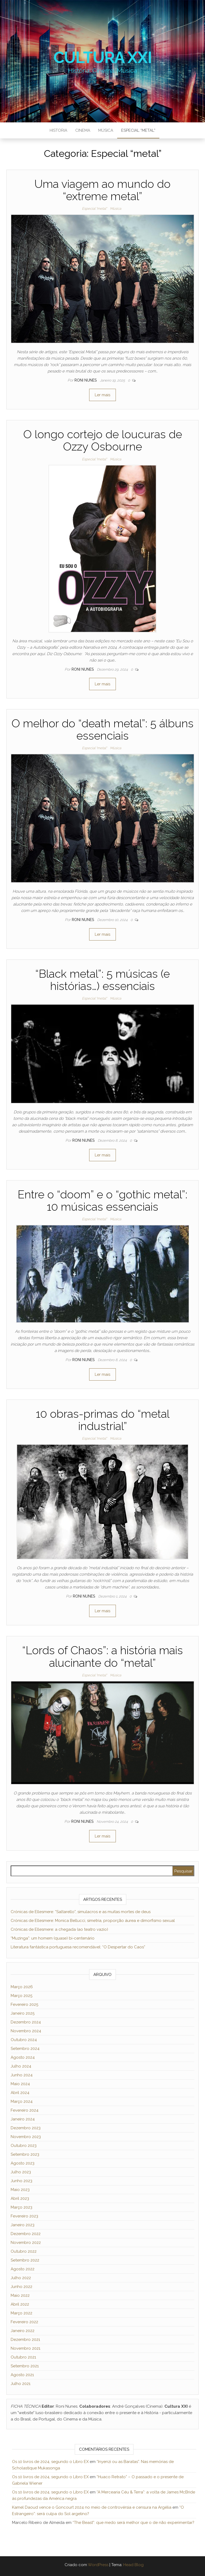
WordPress (98, 2564)
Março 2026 (22, 1986)
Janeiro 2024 (23, 2119)
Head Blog (133, 2564)
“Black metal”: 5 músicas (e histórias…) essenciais (102, 980)
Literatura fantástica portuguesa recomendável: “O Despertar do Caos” (78, 1947)
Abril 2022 (20, 2304)
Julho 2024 (21, 2066)
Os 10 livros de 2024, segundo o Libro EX (50, 2461)
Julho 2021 (20, 2383)
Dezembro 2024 (26, 2022)
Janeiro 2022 (22, 2330)
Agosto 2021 (22, 2374)
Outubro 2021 (23, 2357)
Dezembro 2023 (26, 2128)
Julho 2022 (21, 2277)
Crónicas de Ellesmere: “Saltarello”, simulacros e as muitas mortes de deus (81, 1911)
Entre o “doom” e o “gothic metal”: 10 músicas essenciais (102, 1200)
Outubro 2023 (24, 2145)
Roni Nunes (86, 380)
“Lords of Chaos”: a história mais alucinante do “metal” (102, 1656)
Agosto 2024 (23, 2057)
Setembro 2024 (25, 2048)
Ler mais (102, 395)
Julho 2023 (21, 2172)
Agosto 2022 (22, 2269)
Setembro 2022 (25, 2260)
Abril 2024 (20, 2092)
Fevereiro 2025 (24, 2004)
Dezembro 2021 (25, 2339)
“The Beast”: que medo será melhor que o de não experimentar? (133, 2522)
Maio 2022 (20, 2295)
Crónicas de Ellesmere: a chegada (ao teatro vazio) (59, 1929)
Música (105, 130)
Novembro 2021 (25, 2348)
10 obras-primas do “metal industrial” (102, 1420)
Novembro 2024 (26, 2031)
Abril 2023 (20, 2198)
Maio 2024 (20, 2083)
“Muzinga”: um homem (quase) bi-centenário (52, 1938)
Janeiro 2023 (22, 2225)
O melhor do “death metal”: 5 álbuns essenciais (102, 729)
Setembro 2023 (25, 2154)
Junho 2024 (22, 2075)
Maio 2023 (20, 2189)
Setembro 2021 (25, 2366)
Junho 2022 (21, 2286)
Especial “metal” (138, 130)
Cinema (82, 130)
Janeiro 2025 (22, 2013)
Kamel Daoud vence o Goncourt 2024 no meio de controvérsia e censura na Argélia (91, 2507)
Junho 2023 (21, 2180)
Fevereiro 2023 (24, 2216)
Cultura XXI (102, 57)
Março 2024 (22, 2101)
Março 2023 (21, 2207)
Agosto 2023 (22, 2163)
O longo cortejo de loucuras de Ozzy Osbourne (102, 440)
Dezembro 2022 (26, 2233)
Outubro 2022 (24, 2251)
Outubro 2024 (24, 2039)
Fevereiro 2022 (24, 2321)
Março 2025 (21, 1995)
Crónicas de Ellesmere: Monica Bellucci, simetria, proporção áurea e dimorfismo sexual (93, 1920)
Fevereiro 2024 (24, 2110)
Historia (58, 130)
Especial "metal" (94, 209)
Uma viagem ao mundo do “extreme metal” (102, 190)
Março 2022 (21, 2313)
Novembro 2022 (26, 2242)
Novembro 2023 (26, 2136)
